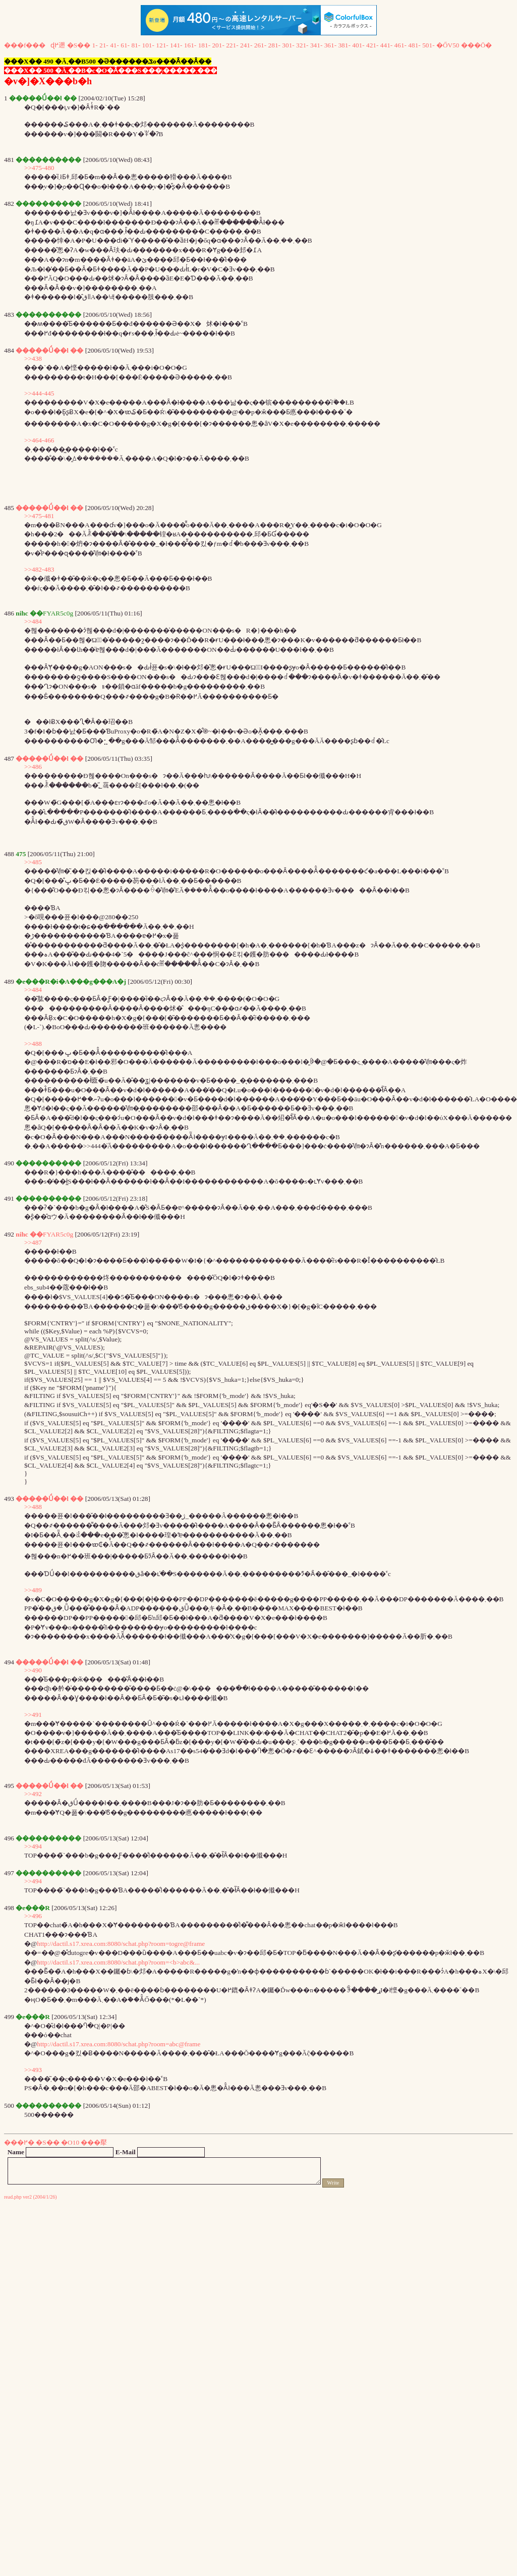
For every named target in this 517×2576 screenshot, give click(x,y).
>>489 (33, 1590)
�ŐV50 (447, 45)
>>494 (33, 1846)
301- (288, 45)
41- (114, 45)
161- (190, 45)
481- (414, 45)
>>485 (33, 862)
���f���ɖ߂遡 (34, 45)
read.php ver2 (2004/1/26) (30, 2197)
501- (428, 45)
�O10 (70, 2142)
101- (148, 45)
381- (344, 45)
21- (103, 45)
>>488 (33, 1043)
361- (330, 45)
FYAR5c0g (58, 1234)
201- (218, 45)
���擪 (94, 2142)
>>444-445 (39, 393)
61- (125, 45)
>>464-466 (39, 440)
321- (302, 45)
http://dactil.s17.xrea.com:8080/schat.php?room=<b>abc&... (118, 1962)
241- (246, 45)
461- (400, 45)
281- (274, 45)
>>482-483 (39, 569)
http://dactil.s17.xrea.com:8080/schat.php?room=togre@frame (121, 1943)
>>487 (33, 1242)
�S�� (78, 45)
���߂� (19, 2142)
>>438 (33, 358)
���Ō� (476, 45)
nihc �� (29, 1234)
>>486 (33, 766)
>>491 (33, 1714)
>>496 (33, 1916)
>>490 (33, 1670)
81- (135, 45)
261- (260, 45)
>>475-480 (39, 168)
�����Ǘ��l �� (49, 350)
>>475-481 (39, 516)
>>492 (33, 1794)
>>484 (33, 621)
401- (358, 45)
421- (372, 45)
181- (204, 45)
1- (95, 45)
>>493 (33, 2070)
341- (316, 45)
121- (162, 45)
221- (232, 45)
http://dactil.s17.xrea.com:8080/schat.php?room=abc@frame (118, 2044)
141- (176, 45)
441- (386, 45)
